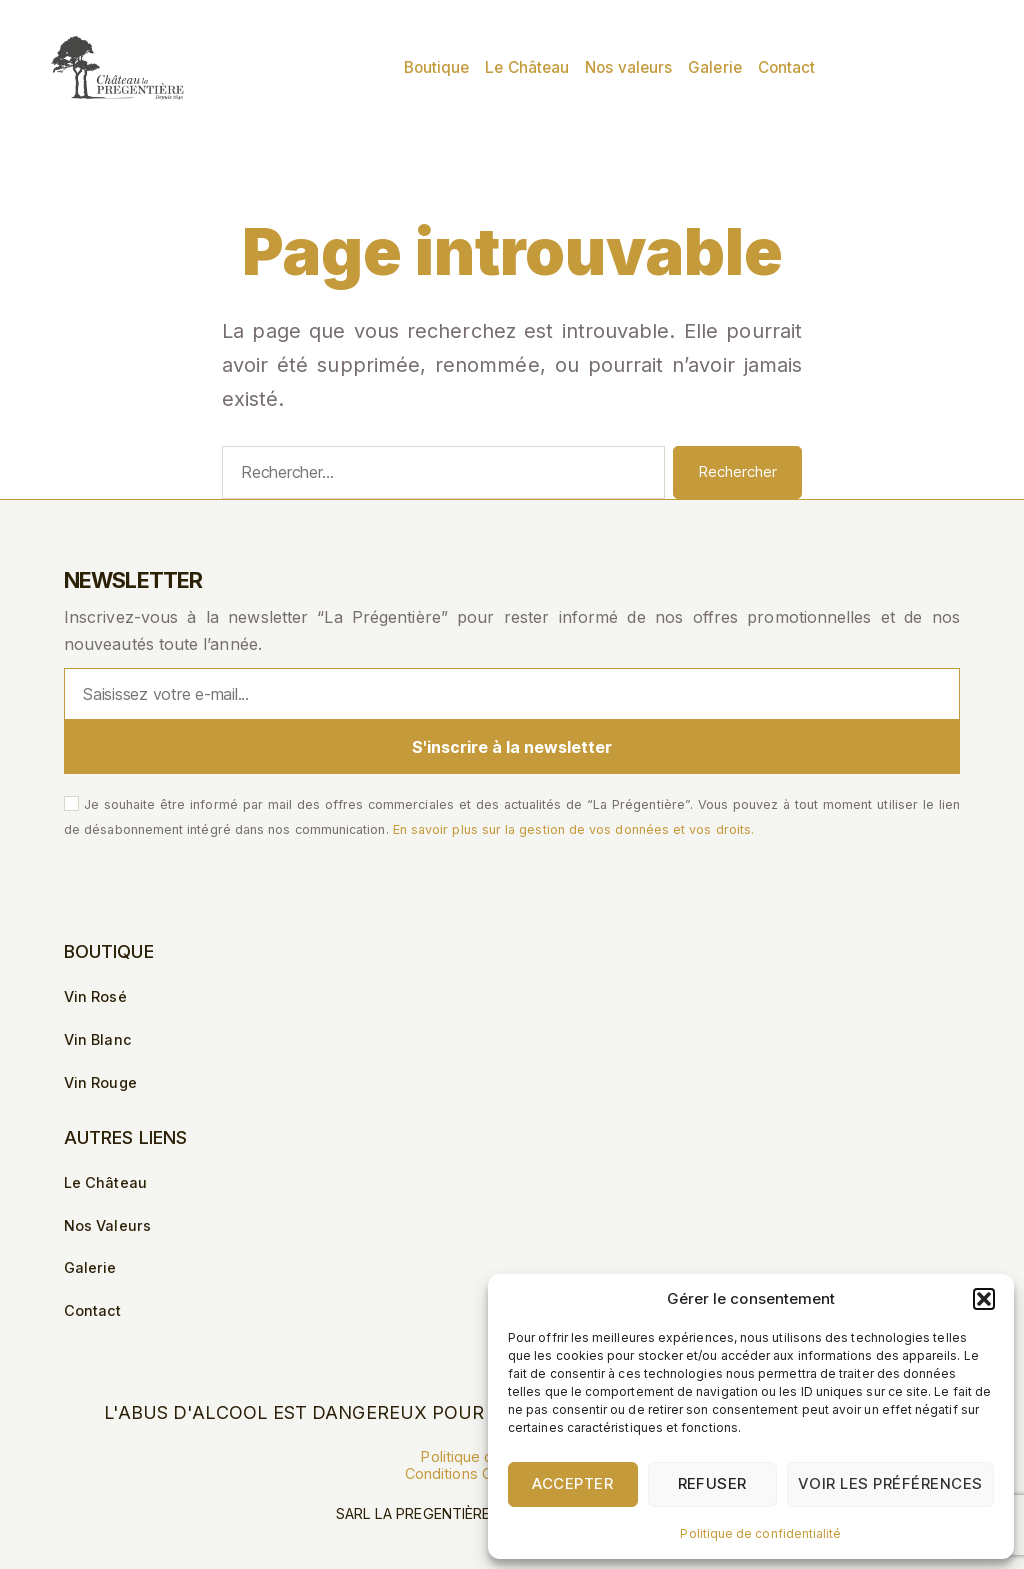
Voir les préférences (890, 1483)
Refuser (713, 1483)
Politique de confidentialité (760, 1533)
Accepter (572, 1483)
